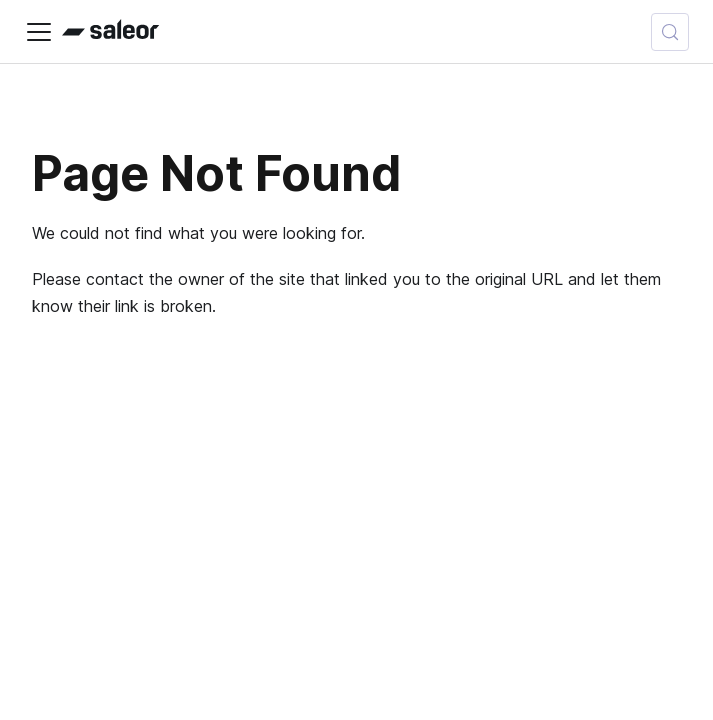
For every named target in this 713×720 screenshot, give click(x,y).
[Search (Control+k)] (670, 32)
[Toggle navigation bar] (39, 32)
